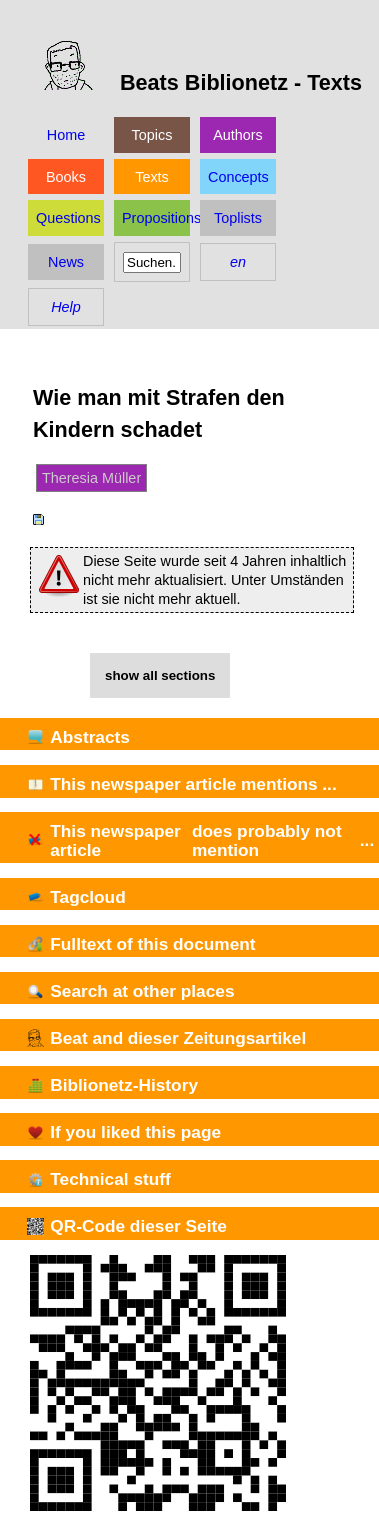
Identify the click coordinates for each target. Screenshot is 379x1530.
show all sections (160, 675)
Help (66, 307)
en (238, 262)
